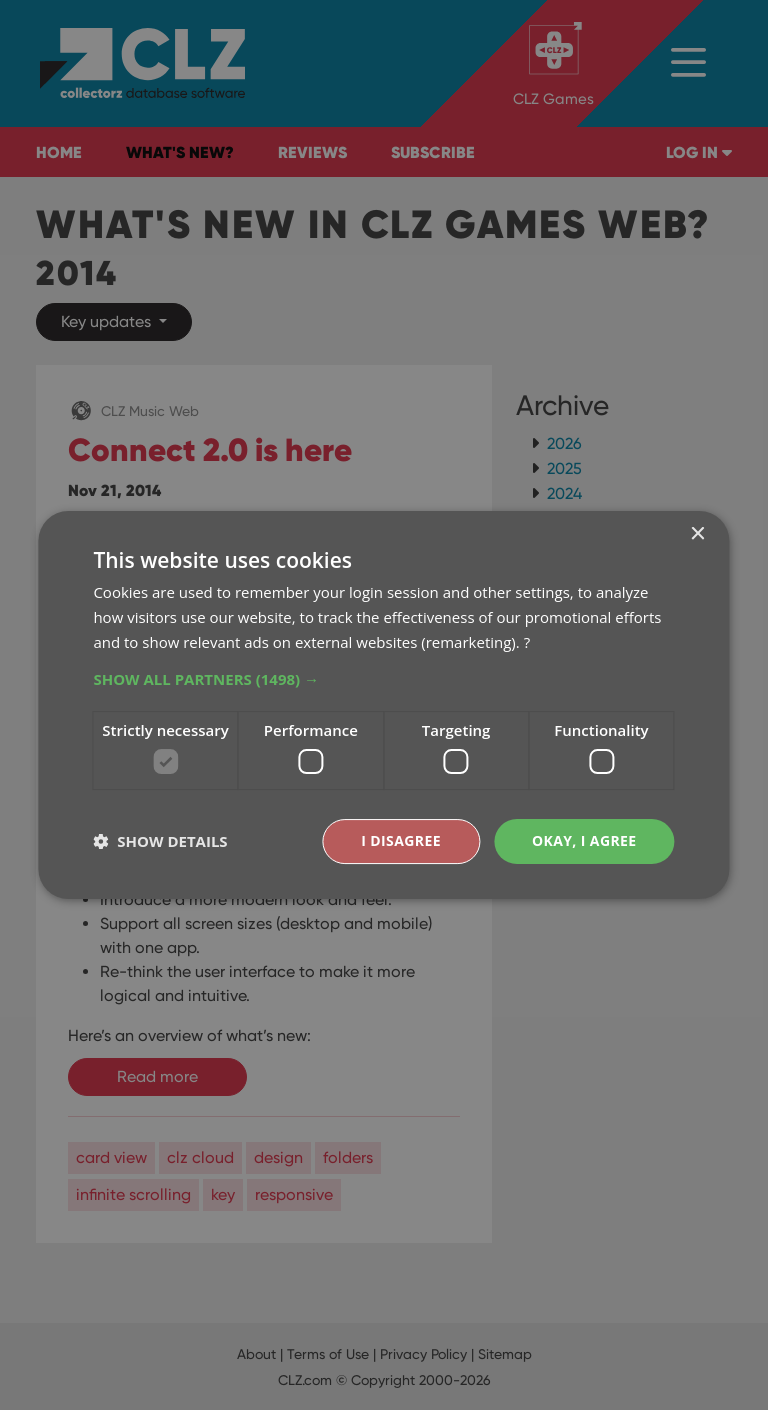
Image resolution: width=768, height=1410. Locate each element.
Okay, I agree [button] (584, 840)
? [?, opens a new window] (527, 642)
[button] (383, 679)
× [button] (697, 534)
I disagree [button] (401, 840)
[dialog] (384, 705)
